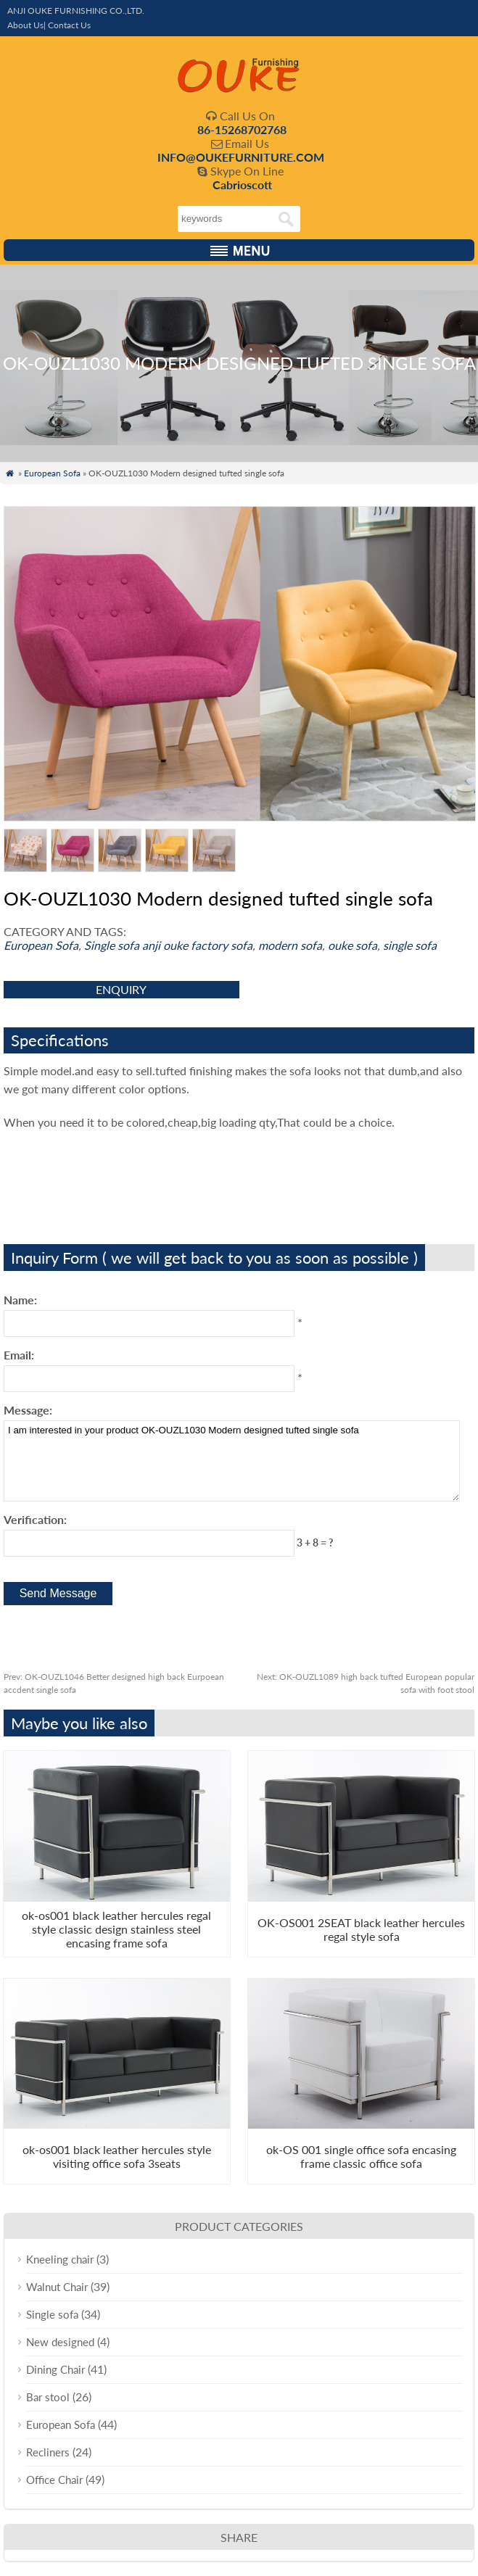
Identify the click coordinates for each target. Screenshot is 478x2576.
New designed (60, 2341)
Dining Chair (55, 2369)
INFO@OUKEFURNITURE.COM (240, 157)
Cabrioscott (242, 184)
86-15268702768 (242, 129)
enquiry (121, 989)
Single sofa (111, 945)
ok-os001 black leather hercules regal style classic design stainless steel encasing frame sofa (116, 1929)
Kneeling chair (60, 2259)
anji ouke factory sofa (197, 945)
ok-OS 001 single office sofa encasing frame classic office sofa (361, 2156)
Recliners (48, 2452)
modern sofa (290, 945)
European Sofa (52, 473)
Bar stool (48, 2396)
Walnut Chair (57, 2286)
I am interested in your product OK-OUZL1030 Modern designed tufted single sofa (232, 1461)
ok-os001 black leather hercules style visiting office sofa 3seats (116, 2156)
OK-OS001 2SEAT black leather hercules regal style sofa (361, 1929)
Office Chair (54, 2479)
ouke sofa (352, 945)
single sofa (410, 945)
